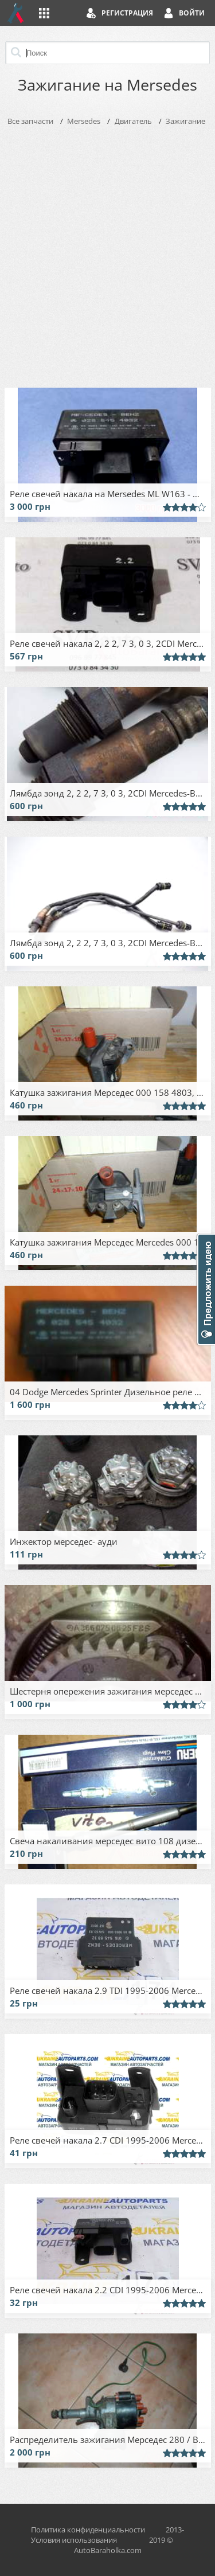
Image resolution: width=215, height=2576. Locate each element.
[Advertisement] (107, 254)
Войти (192, 13)
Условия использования (74, 2540)
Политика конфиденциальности (88, 2529)
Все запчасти (30, 121)
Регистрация (127, 13)
